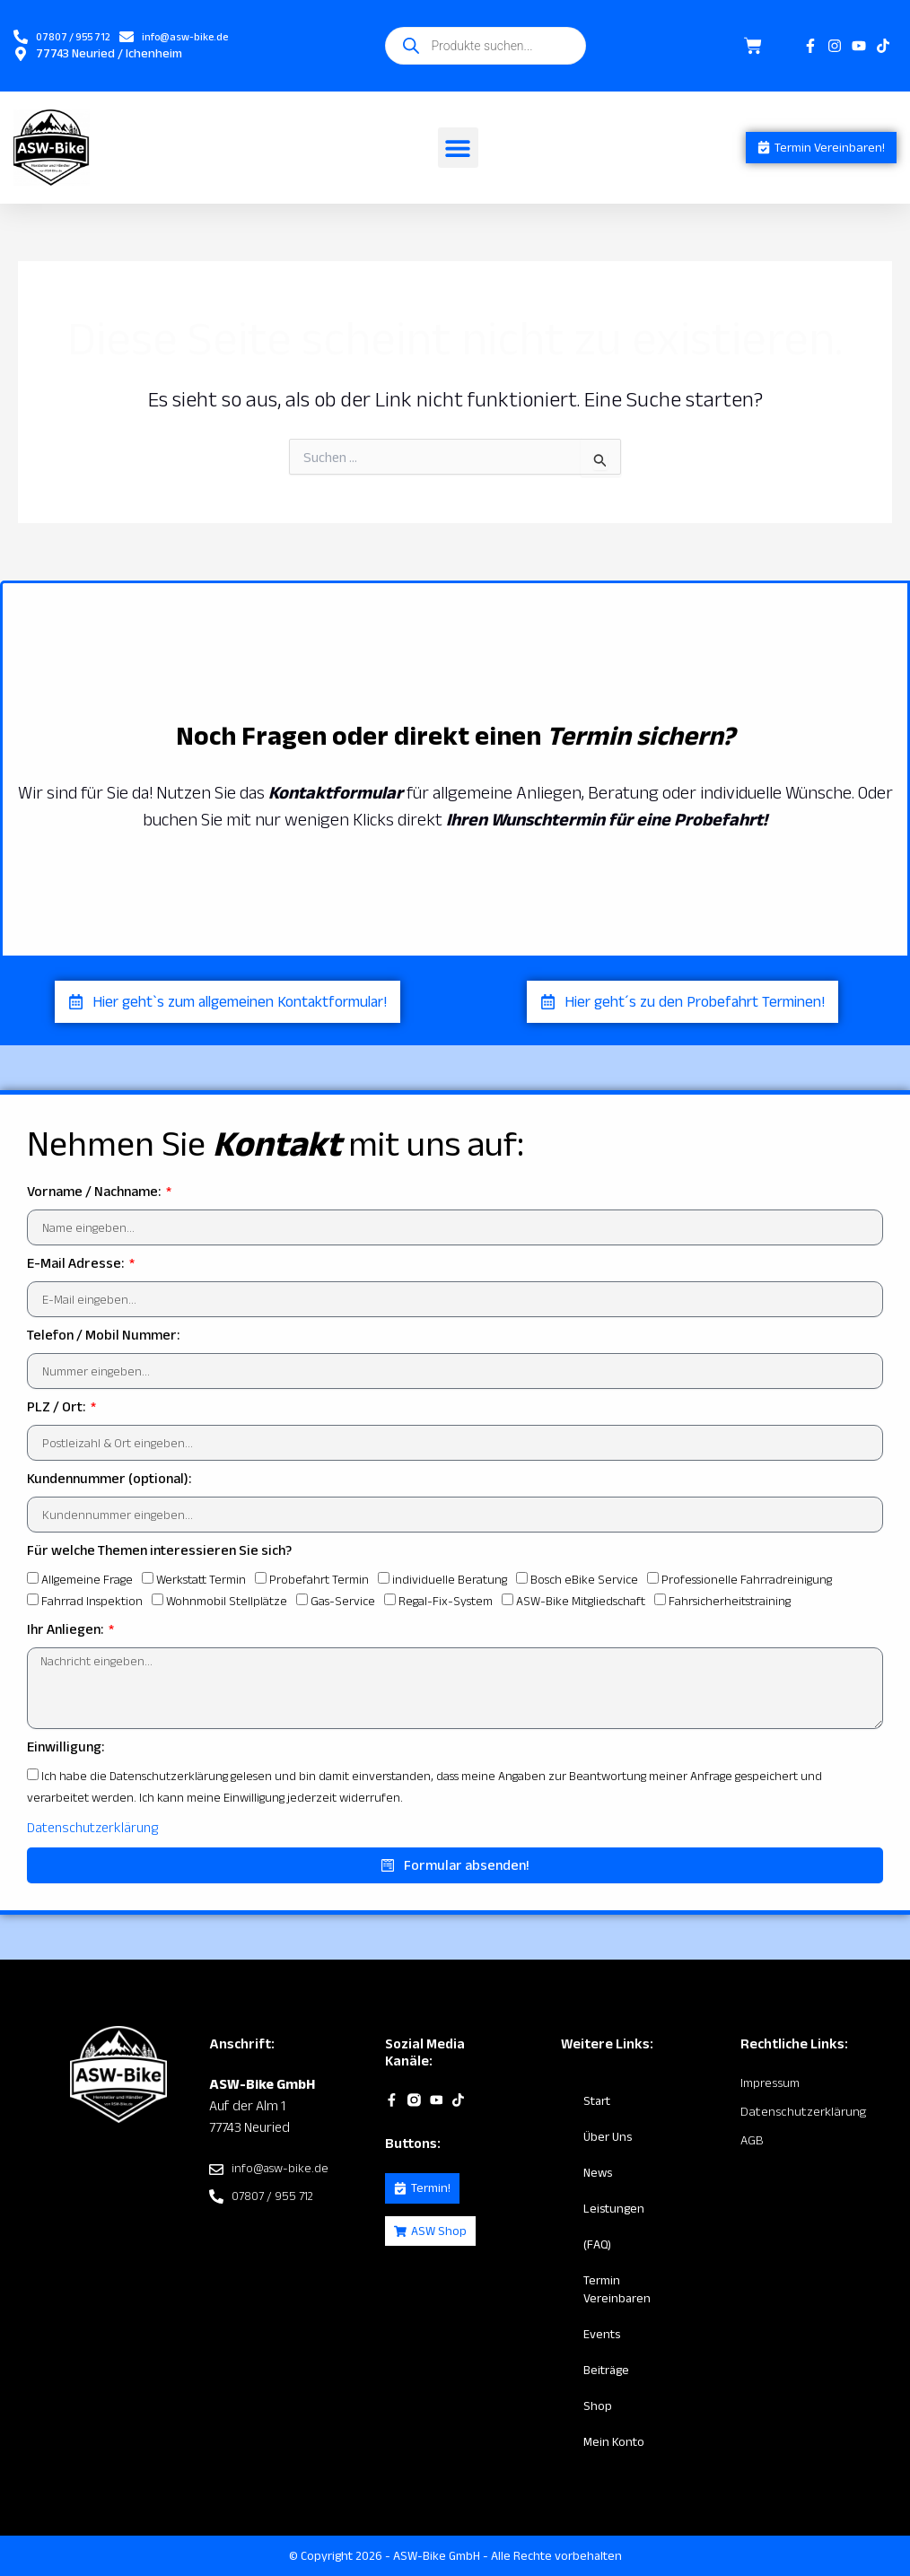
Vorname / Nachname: (95, 1192)
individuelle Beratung (449, 1580)
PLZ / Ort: (57, 1407)
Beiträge (606, 2370)
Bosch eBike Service (584, 1580)
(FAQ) (597, 2245)
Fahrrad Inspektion (92, 1601)
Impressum (769, 2083)
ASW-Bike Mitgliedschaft (580, 1601)
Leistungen (613, 2209)
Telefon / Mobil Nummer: (103, 1335)
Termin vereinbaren (617, 2290)
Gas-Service (343, 1601)
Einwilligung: (65, 1746)
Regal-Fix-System (445, 1601)
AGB (751, 2139)
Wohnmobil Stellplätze (226, 1601)
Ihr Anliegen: (66, 1629)
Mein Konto (613, 2442)
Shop (597, 2406)
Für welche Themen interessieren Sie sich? (159, 1551)
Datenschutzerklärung (92, 1827)
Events (601, 2334)
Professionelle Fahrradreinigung (746, 1580)
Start (596, 2101)
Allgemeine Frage (87, 1580)
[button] (447, 147)
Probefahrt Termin (319, 1580)
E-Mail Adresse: (77, 1263)
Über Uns (607, 2137)
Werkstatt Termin (201, 1580)
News (597, 2173)
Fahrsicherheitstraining (730, 1601)
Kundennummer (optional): (109, 1479)
